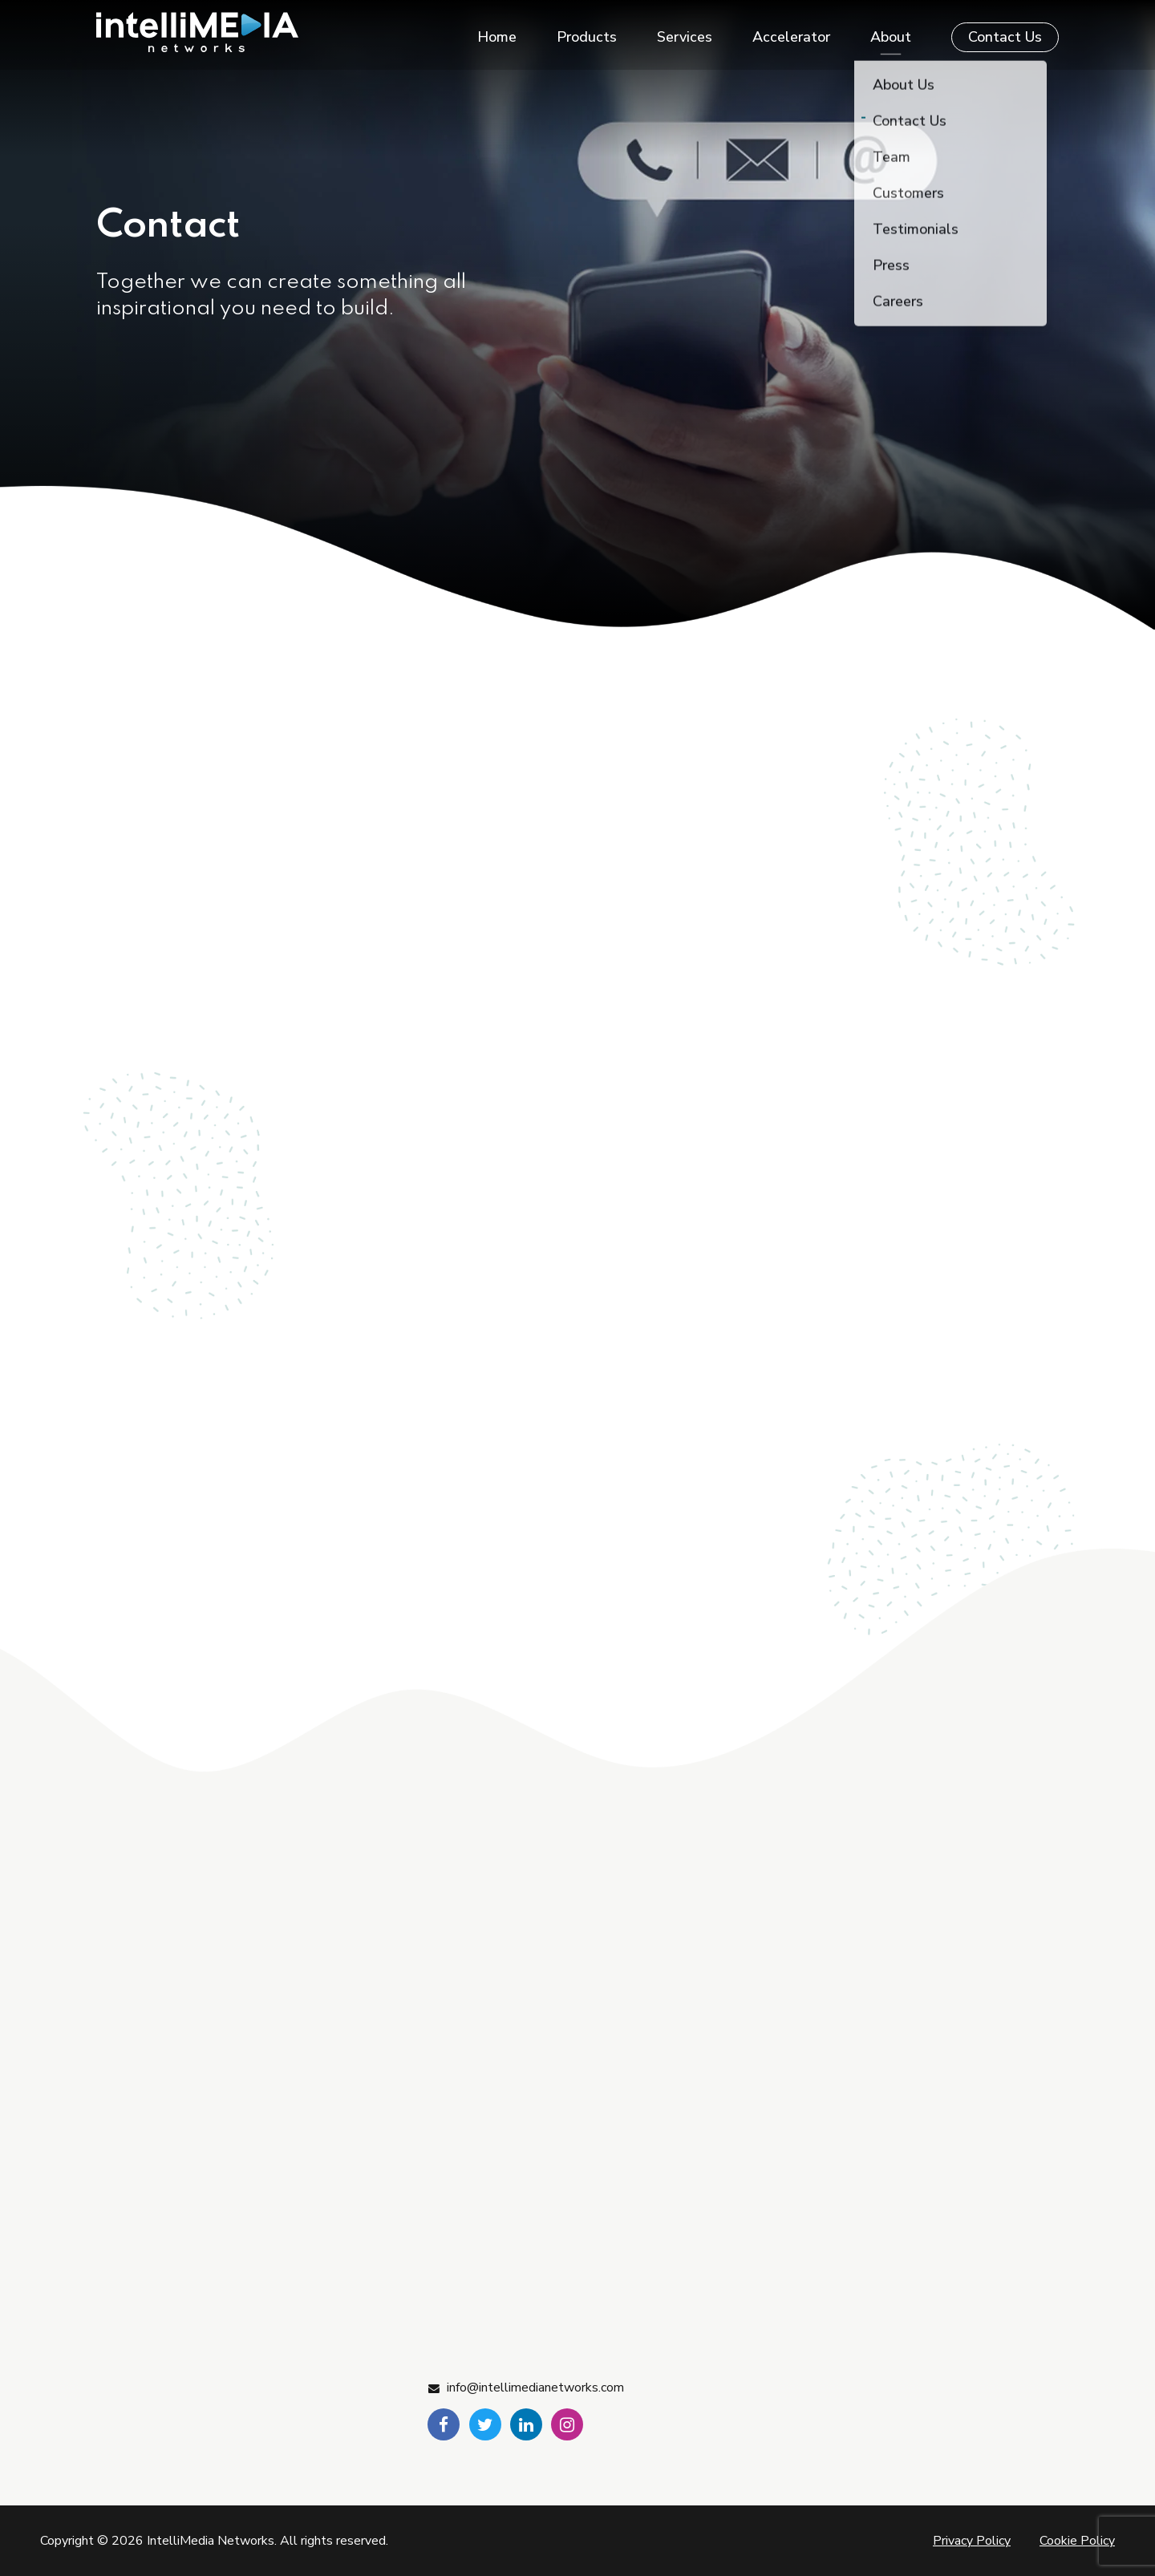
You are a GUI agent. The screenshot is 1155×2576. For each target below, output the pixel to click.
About (890, 32)
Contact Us (1005, 32)
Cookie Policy (1077, 2541)
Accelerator (791, 32)
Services (684, 32)
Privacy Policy (972, 2541)
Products (587, 32)
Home (497, 32)
